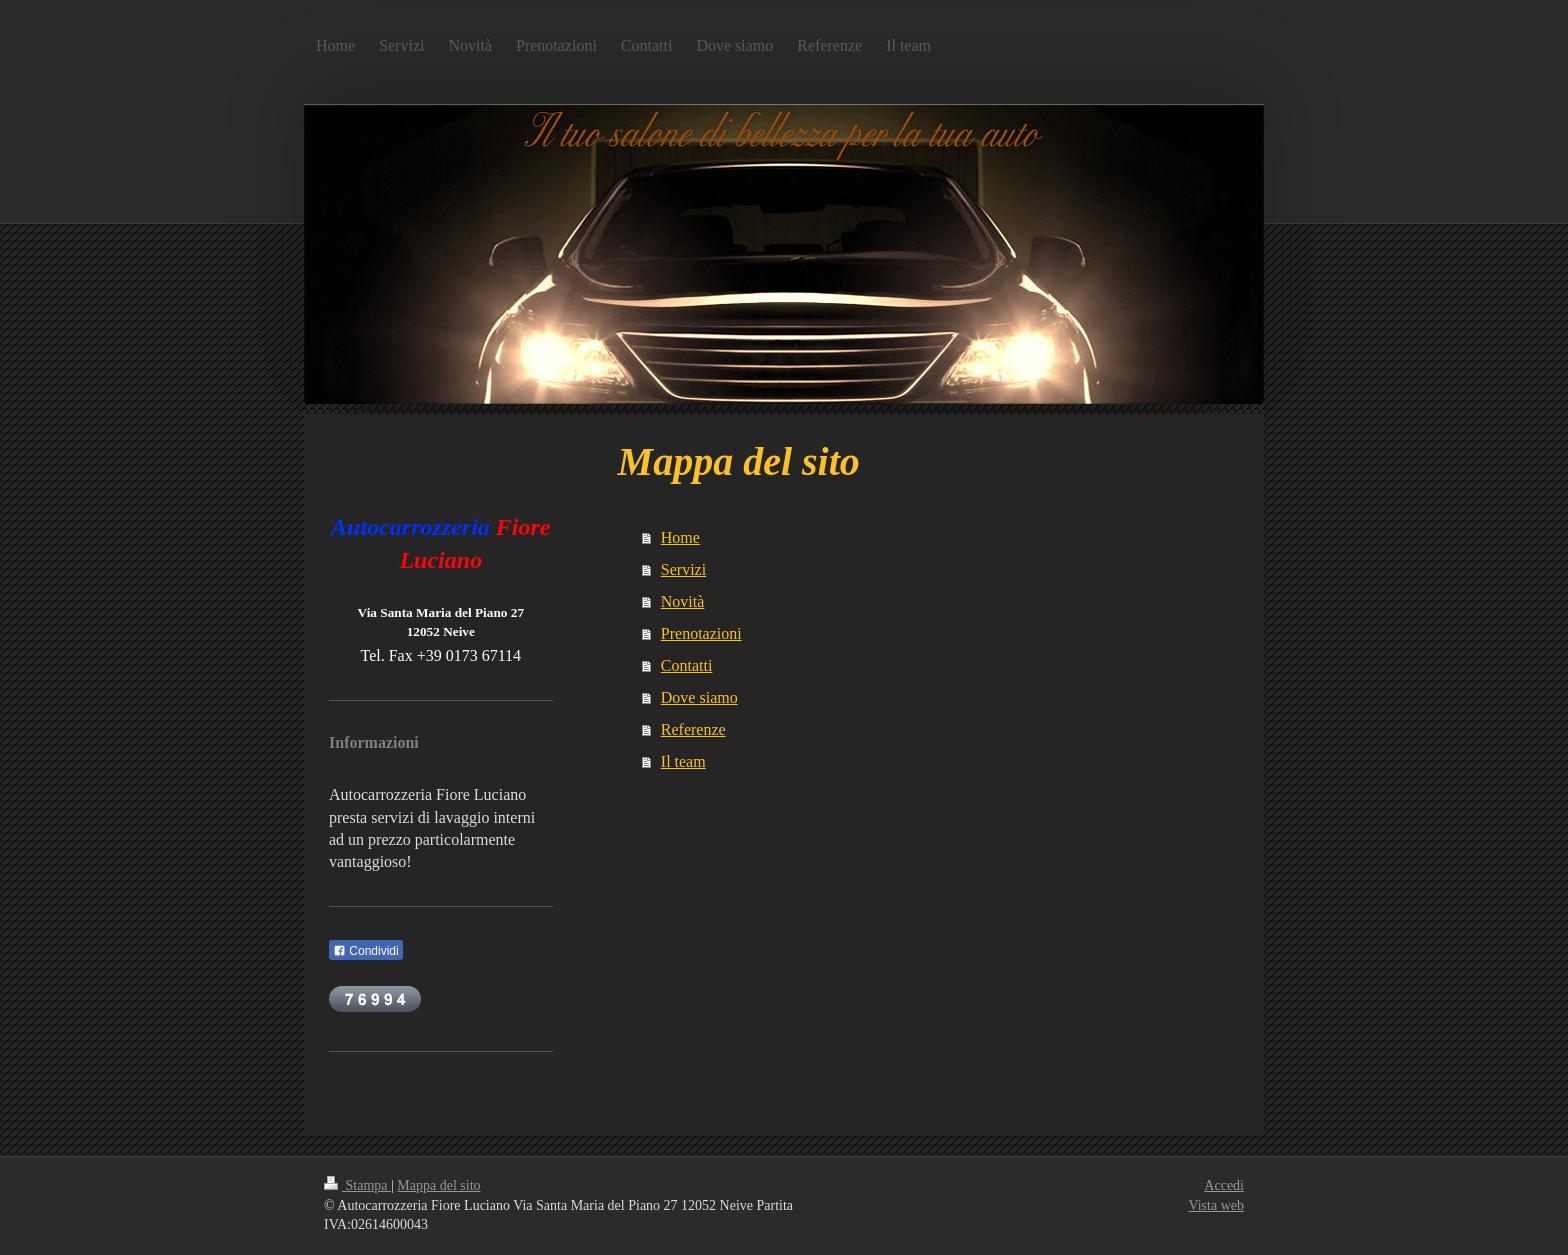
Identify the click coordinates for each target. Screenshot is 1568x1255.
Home (680, 537)
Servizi (683, 569)
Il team (683, 761)
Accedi (1224, 1185)
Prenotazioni (701, 633)
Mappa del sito (438, 1185)
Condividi (366, 951)
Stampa (357, 1185)
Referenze (693, 729)
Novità (683, 601)
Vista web (1216, 1205)
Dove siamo (699, 697)
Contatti (687, 665)
